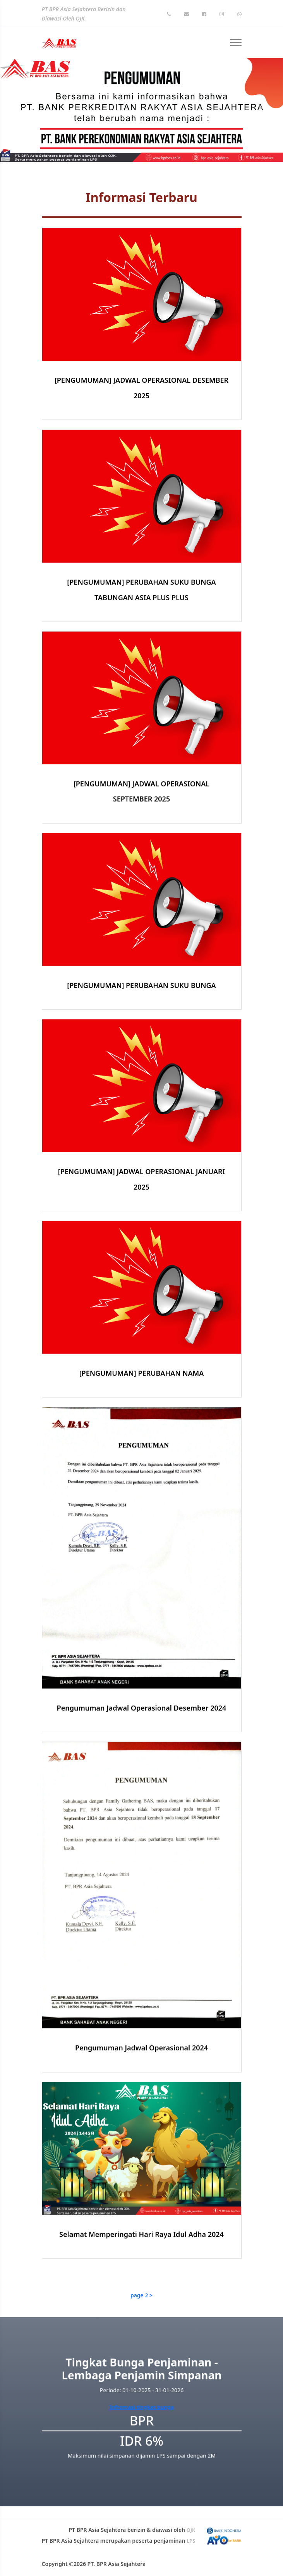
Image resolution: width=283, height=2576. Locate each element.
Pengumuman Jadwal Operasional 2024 (141, 2083)
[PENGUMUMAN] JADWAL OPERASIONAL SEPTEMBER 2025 (141, 827)
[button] (21, 110)
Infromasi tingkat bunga (141, 2406)
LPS (191, 2540)
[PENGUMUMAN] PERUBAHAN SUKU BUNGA (141, 1021)
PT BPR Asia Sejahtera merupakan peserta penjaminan (119, 2541)
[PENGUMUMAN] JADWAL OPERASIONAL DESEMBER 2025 (141, 387)
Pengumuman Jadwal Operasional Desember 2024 (141, 1743)
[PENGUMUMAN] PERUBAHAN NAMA (141, 1408)
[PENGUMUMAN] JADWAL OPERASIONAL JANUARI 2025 (141, 1214)
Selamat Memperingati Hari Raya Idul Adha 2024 (141, 2270)
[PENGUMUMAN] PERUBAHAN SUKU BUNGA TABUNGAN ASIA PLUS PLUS (141, 625)
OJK (191, 2529)
